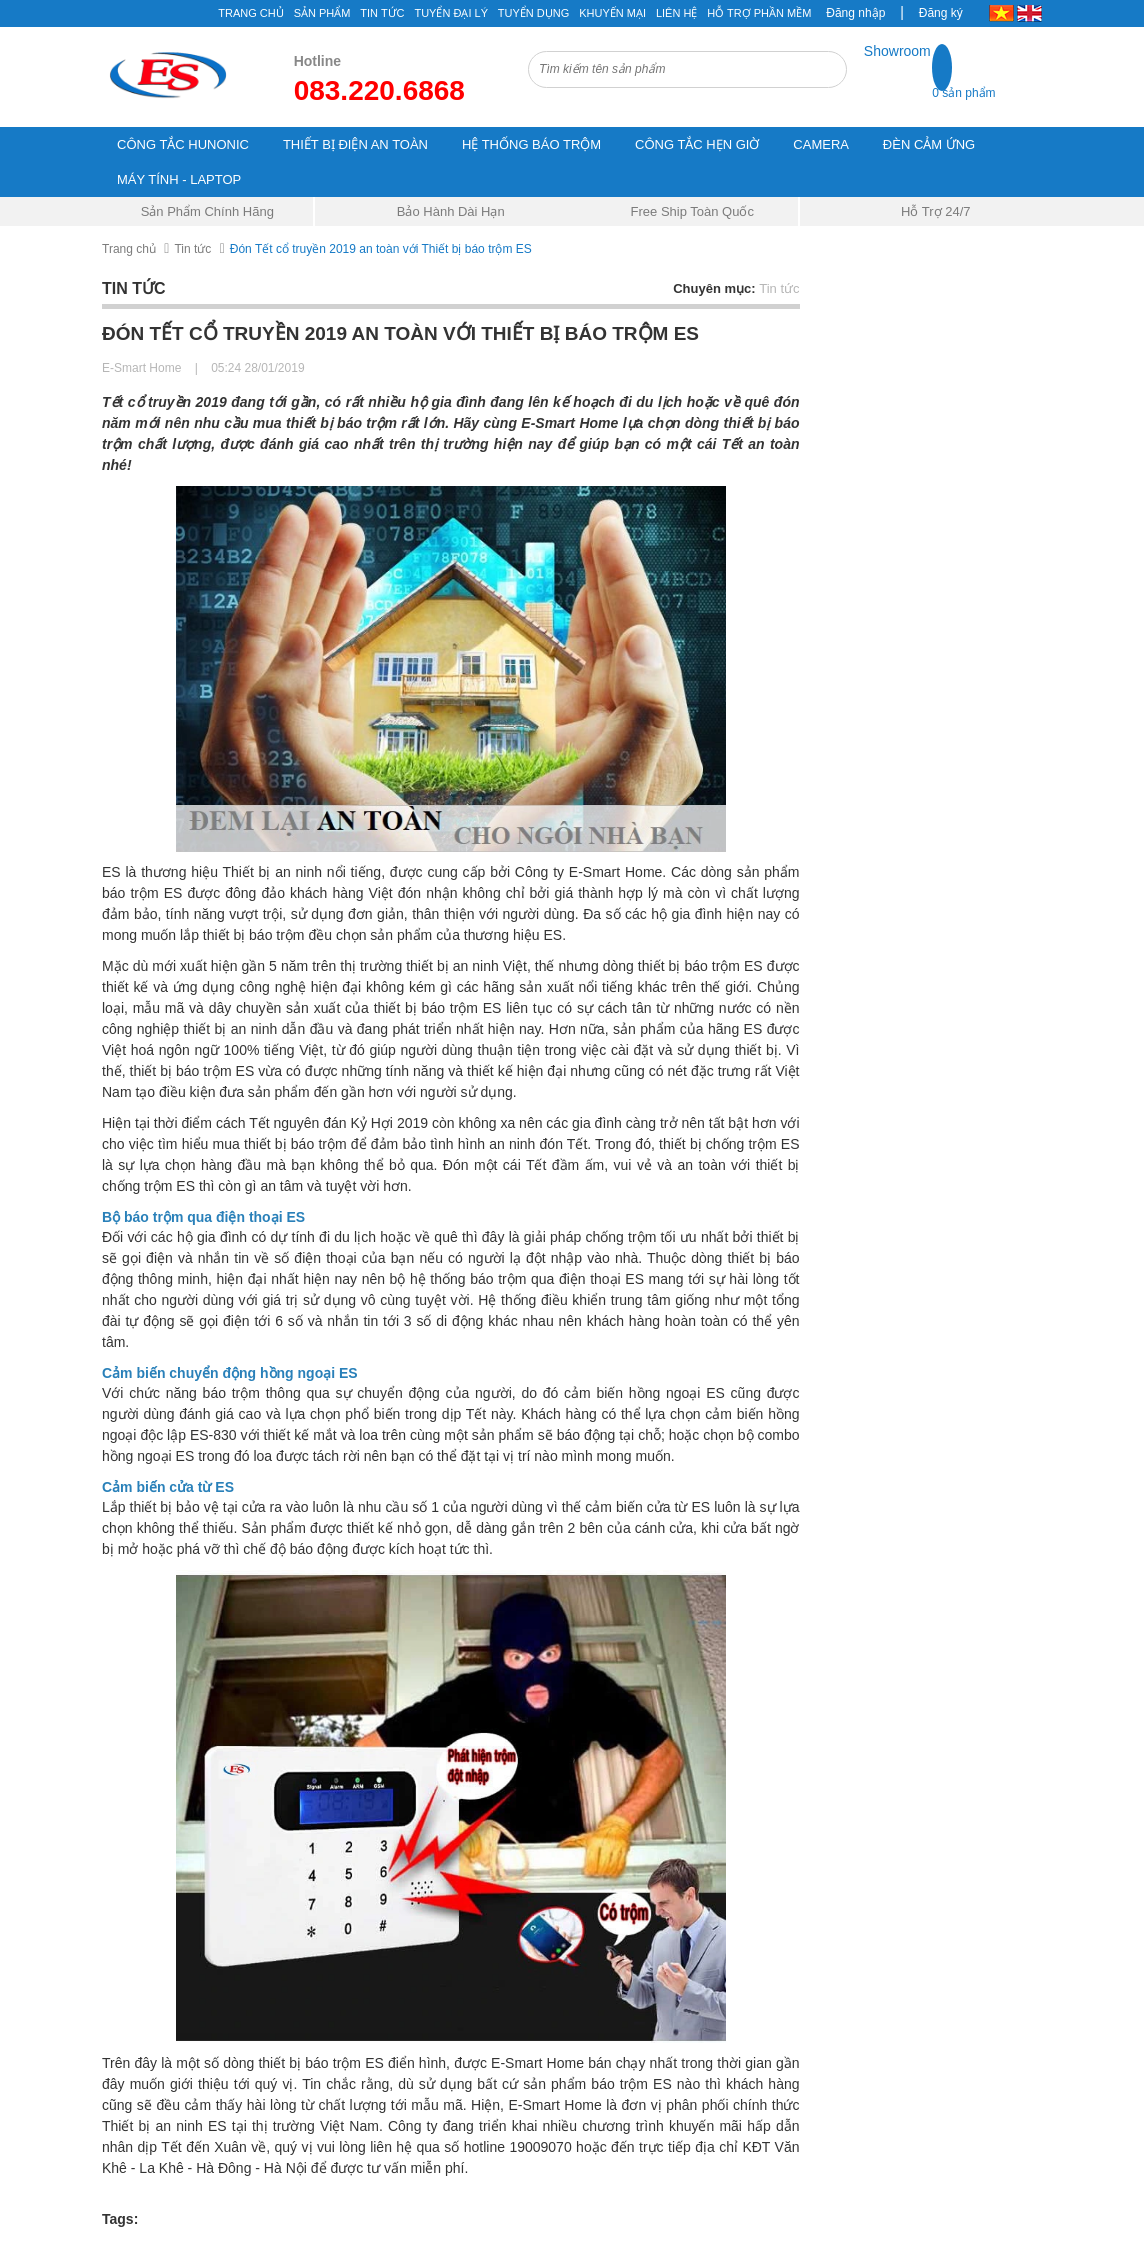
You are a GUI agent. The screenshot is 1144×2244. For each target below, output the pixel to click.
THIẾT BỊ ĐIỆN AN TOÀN (355, 144)
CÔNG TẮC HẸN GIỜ (697, 144)
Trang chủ (250, 13)
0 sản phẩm (963, 93)
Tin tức (382, 13)
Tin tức (192, 249)
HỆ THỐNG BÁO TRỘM (531, 144)
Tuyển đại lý (451, 13)
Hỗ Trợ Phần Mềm (759, 13)
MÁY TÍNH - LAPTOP (179, 179)
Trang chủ (129, 249)
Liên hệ (676, 13)
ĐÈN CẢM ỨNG (929, 144)
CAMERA (821, 144)
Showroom (897, 51)
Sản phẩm (322, 13)
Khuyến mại (612, 13)
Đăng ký (941, 13)
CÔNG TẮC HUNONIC (183, 144)
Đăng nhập (855, 13)
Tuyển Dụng (533, 13)
